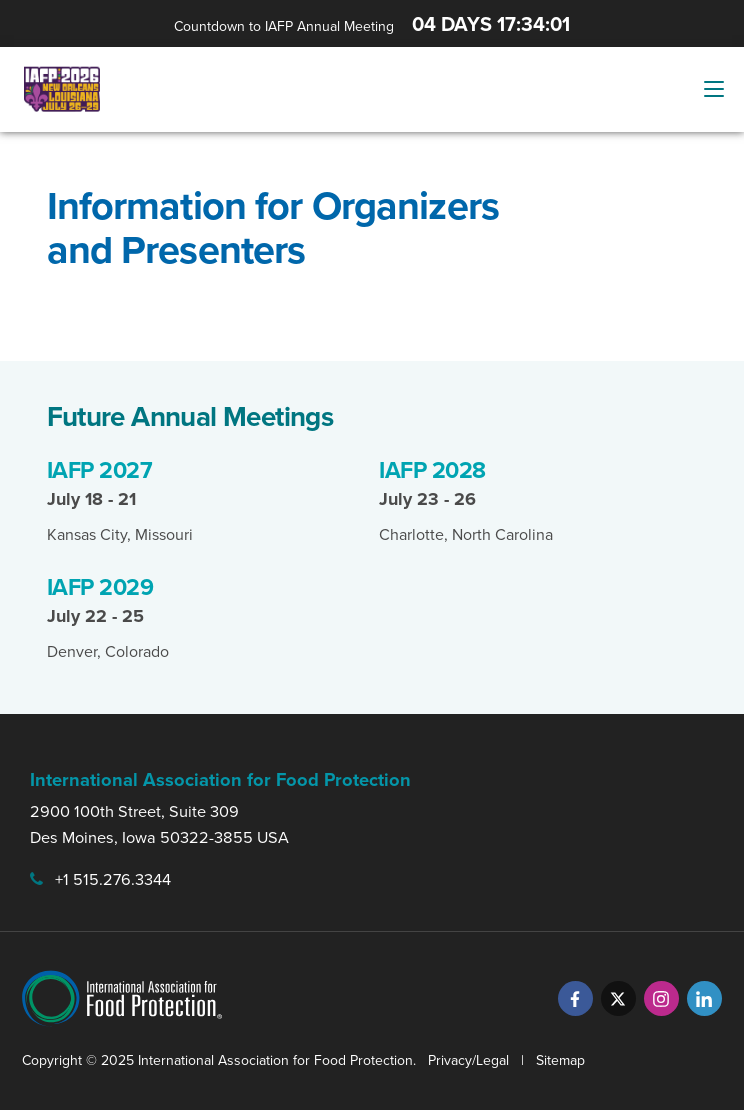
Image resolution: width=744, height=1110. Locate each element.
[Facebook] (575, 998)
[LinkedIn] (704, 998)
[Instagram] (661, 998)
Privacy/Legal (468, 1060)
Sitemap (560, 1060)
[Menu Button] (714, 89)
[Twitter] (618, 998)
